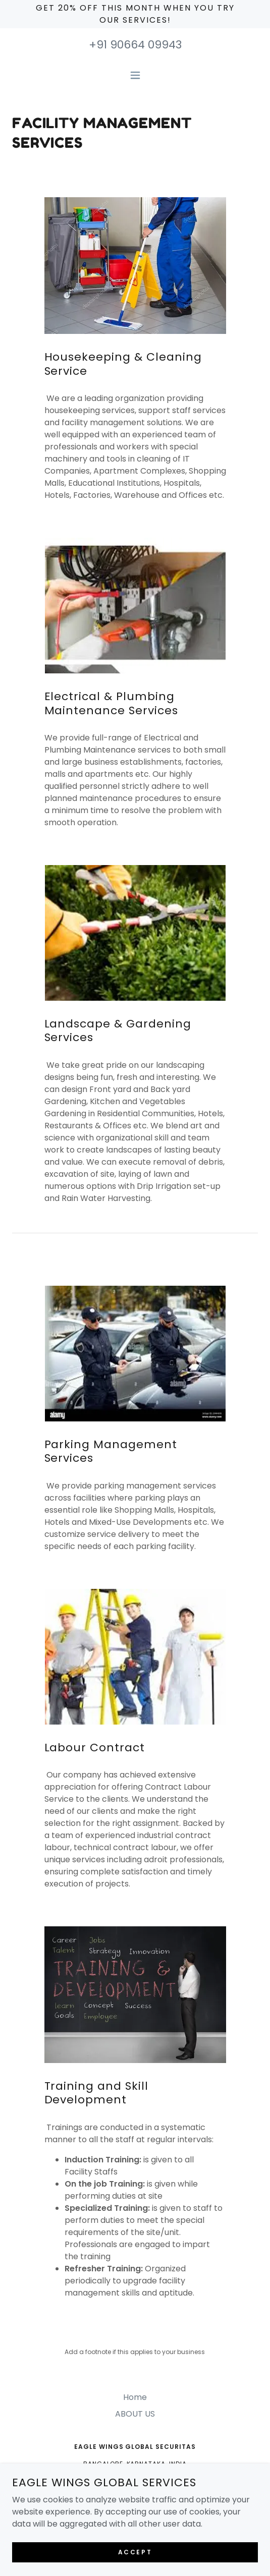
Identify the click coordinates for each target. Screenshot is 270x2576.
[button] (135, 75)
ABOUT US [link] (135, 2414)
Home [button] (135, 2397)
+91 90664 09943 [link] (135, 44)
